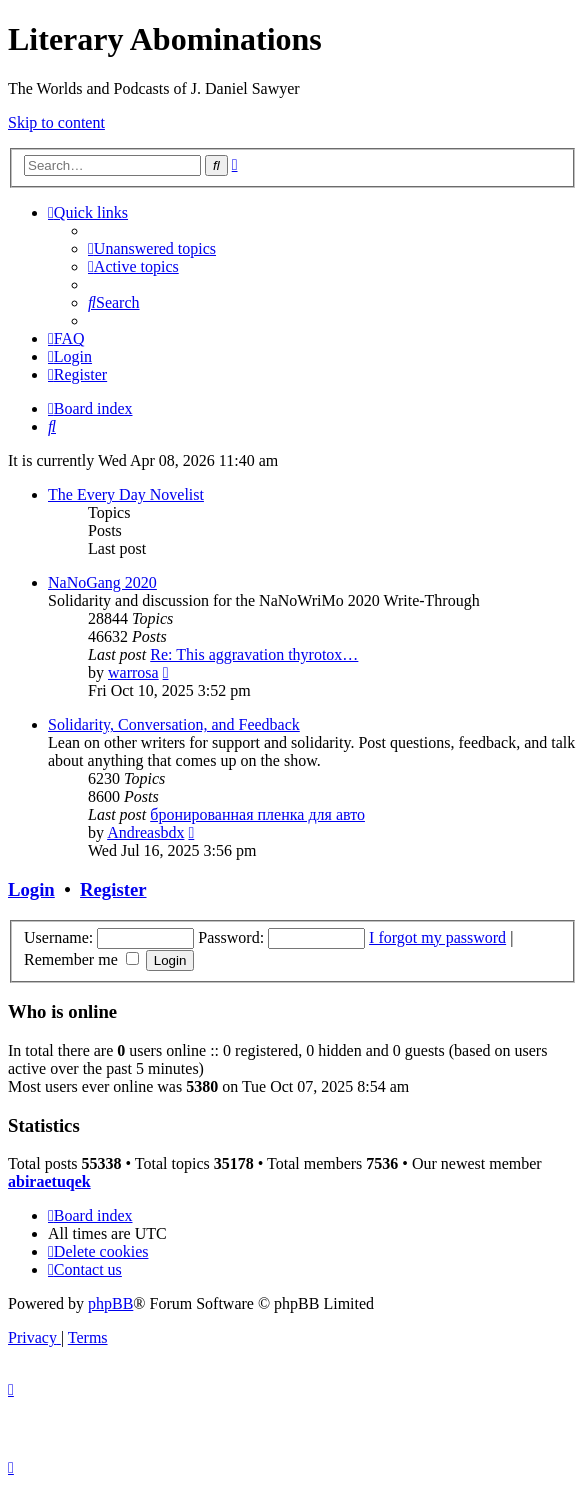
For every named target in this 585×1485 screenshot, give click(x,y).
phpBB (110, 1303)
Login (31, 889)
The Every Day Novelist (126, 494)
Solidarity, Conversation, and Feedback (174, 724)
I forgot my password (437, 937)
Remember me (81, 959)
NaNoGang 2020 (102, 582)
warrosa (133, 672)
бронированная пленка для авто (257, 814)
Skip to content (56, 122)
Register (113, 889)
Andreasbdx (145, 832)
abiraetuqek (49, 1181)
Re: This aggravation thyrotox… (254, 654)
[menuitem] (152, 248)
